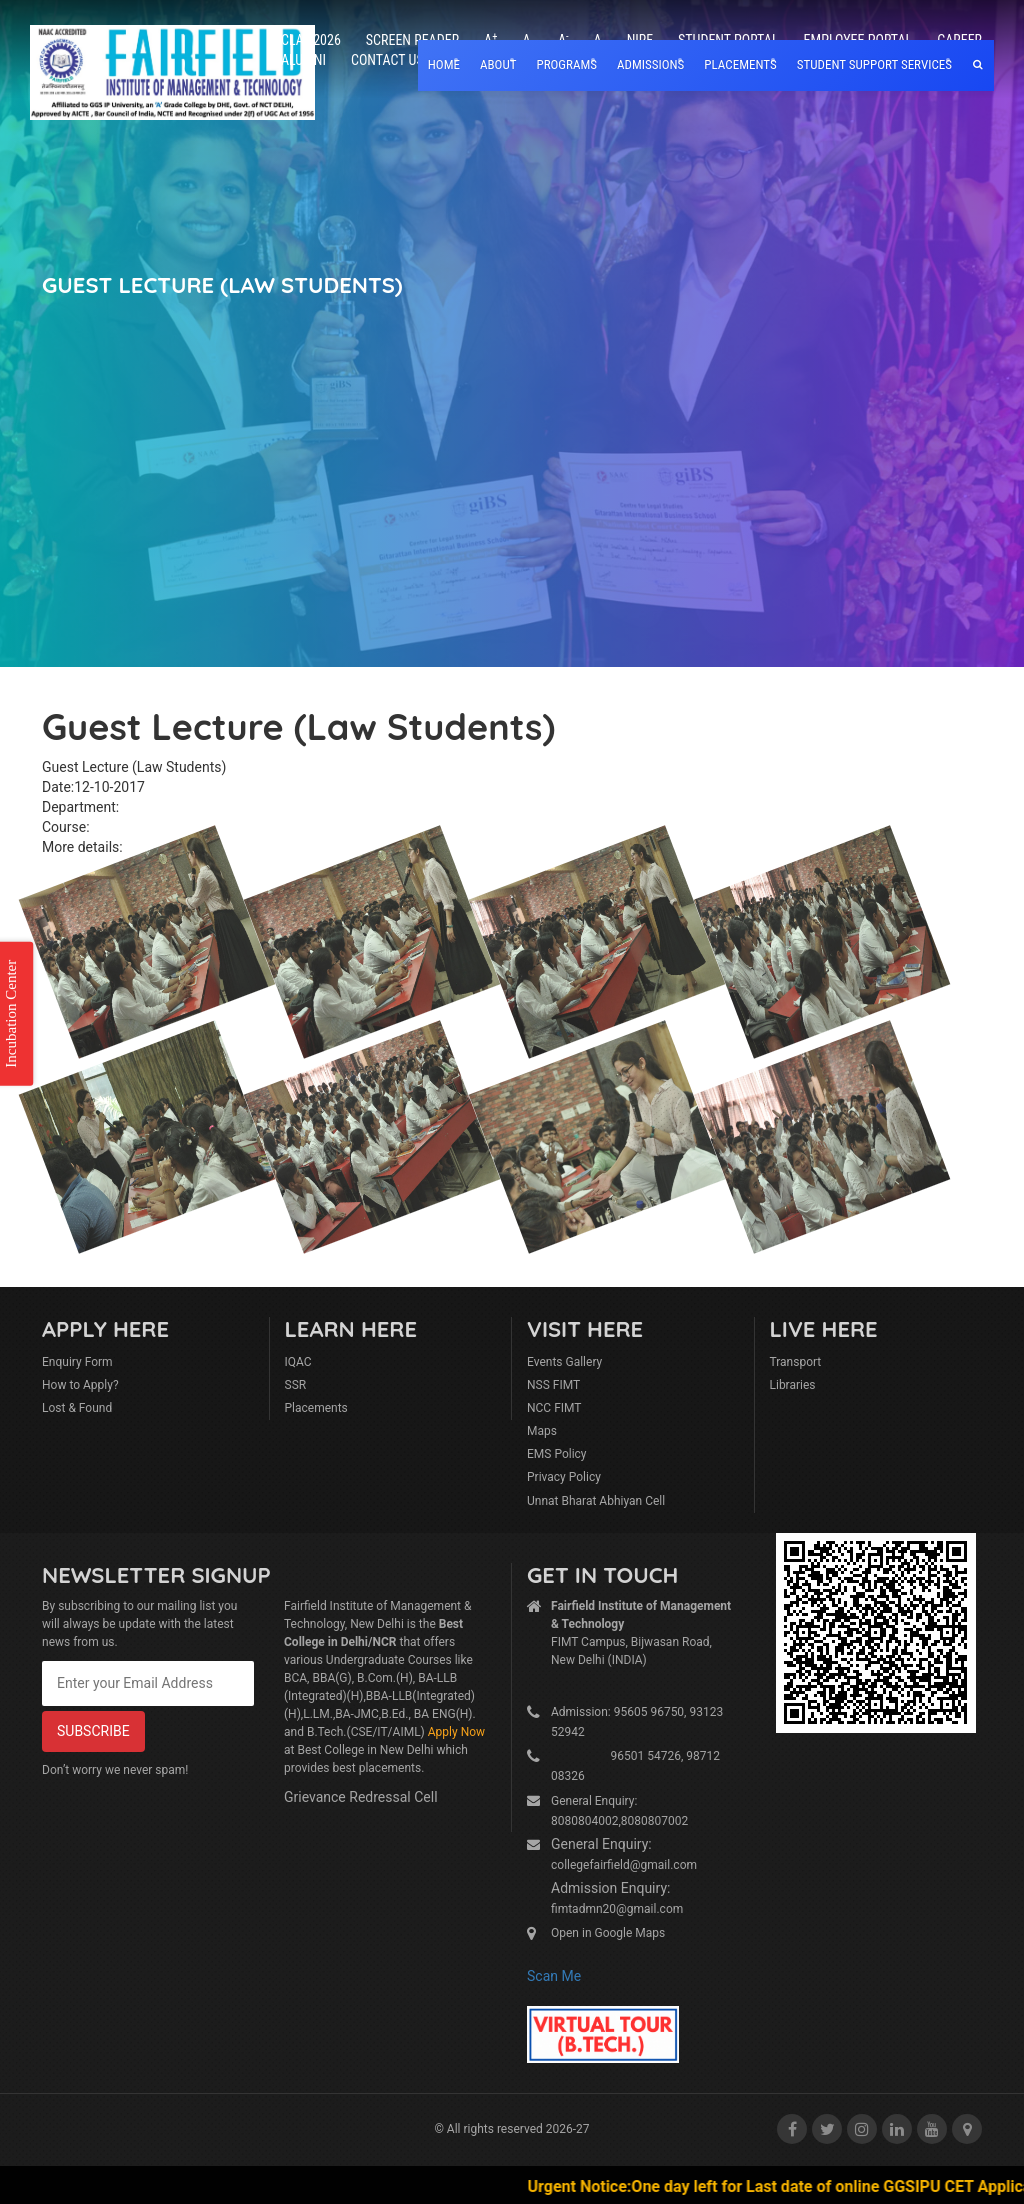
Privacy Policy (564, 1477)
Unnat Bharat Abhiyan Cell (596, 1501)
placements (740, 64)
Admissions (650, 64)
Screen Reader (412, 40)
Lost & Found (77, 1408)
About (498, 64)
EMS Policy (557, 1454)
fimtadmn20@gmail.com (617, 1909)
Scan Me (554, 1976)
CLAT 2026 (311, 40)
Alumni (303, 60)
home (444, 64)
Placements (316, 1408)
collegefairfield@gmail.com (624, 1865)
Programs (566, 64)
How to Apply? (80, 1385)
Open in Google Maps (608, 1933)
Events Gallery (564, 1362)
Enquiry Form (77, 1362)
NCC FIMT (554, 1408)
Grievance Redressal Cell (361, 1797)
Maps (542, 1431)
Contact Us (387, 60)
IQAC (298, 1362)
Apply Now (456, 1732)
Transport (796, 1362)
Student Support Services (874, 64)
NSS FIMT (553, 1385)
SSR (296, 1385)
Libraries (793, 1385)
